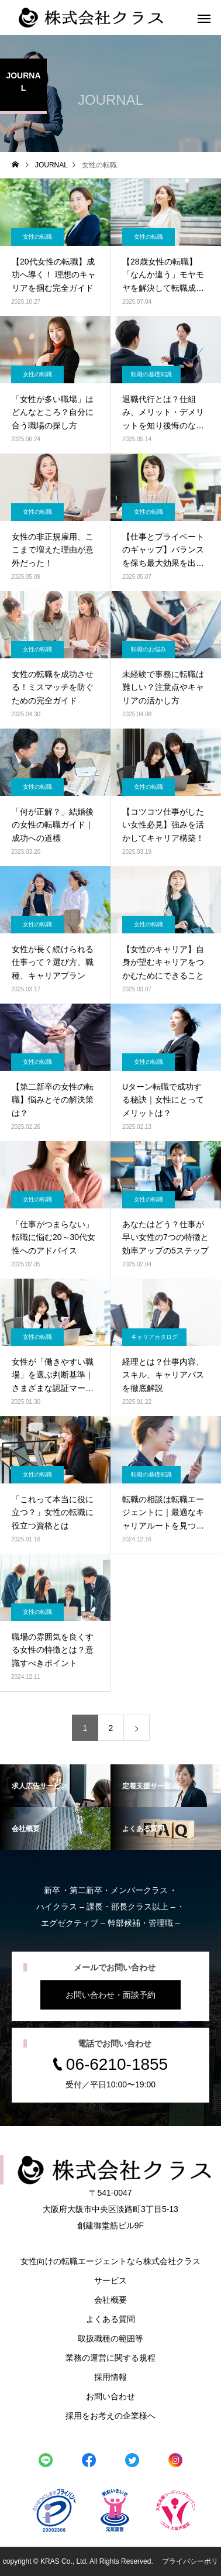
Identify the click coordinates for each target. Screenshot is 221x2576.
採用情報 (110, 2377)
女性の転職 (37, 236)
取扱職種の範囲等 (110, 2338)
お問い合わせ (110, 2396)
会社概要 (110, 2299)
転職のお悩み (148, 649)
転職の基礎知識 (151, 374)
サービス (110, 2280)
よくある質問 (110, 2319)
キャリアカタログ (154, 1337)
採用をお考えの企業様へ (110, 2415)
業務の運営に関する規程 (110, 2357)
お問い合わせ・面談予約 (110, 1995)
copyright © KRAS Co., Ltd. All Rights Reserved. (79, 2561)
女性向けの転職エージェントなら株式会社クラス (110, 2261)
